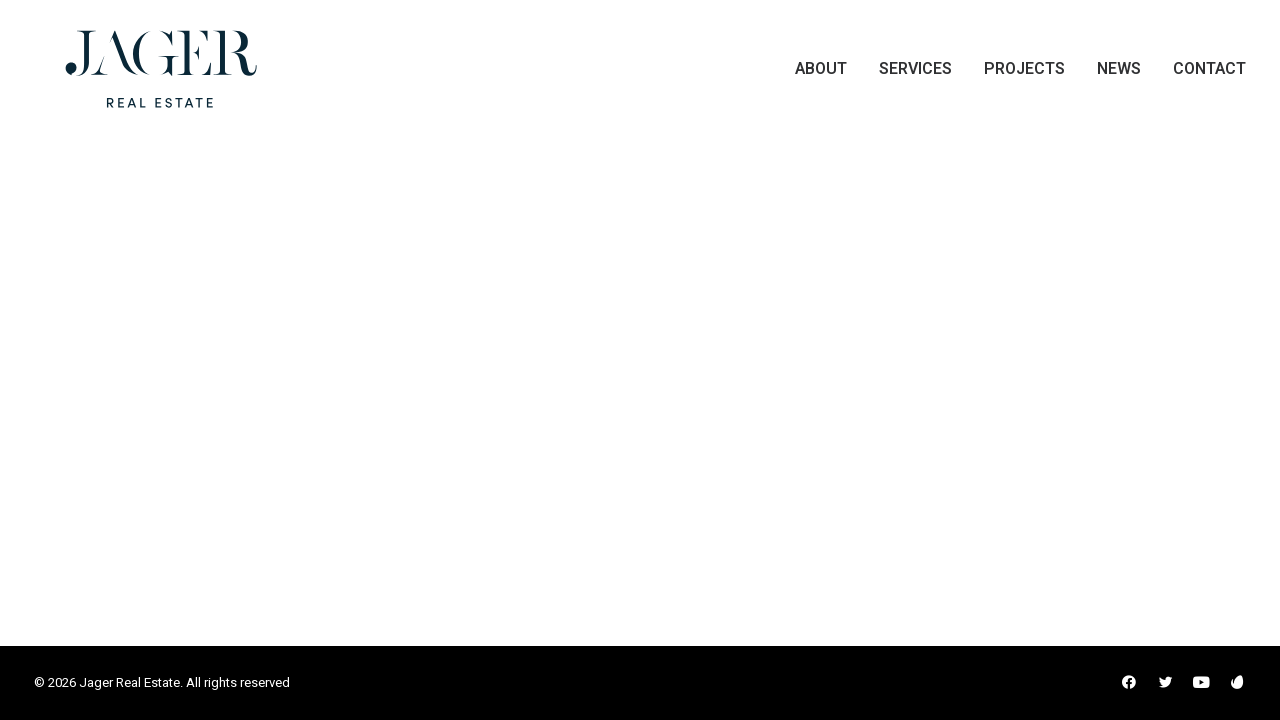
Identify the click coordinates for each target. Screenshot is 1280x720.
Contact (1209, 76)
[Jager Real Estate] (131, 76)
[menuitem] (828, 76)
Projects (1024, 76)
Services (915, 76)
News (1119, 76)
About (821, 76)
